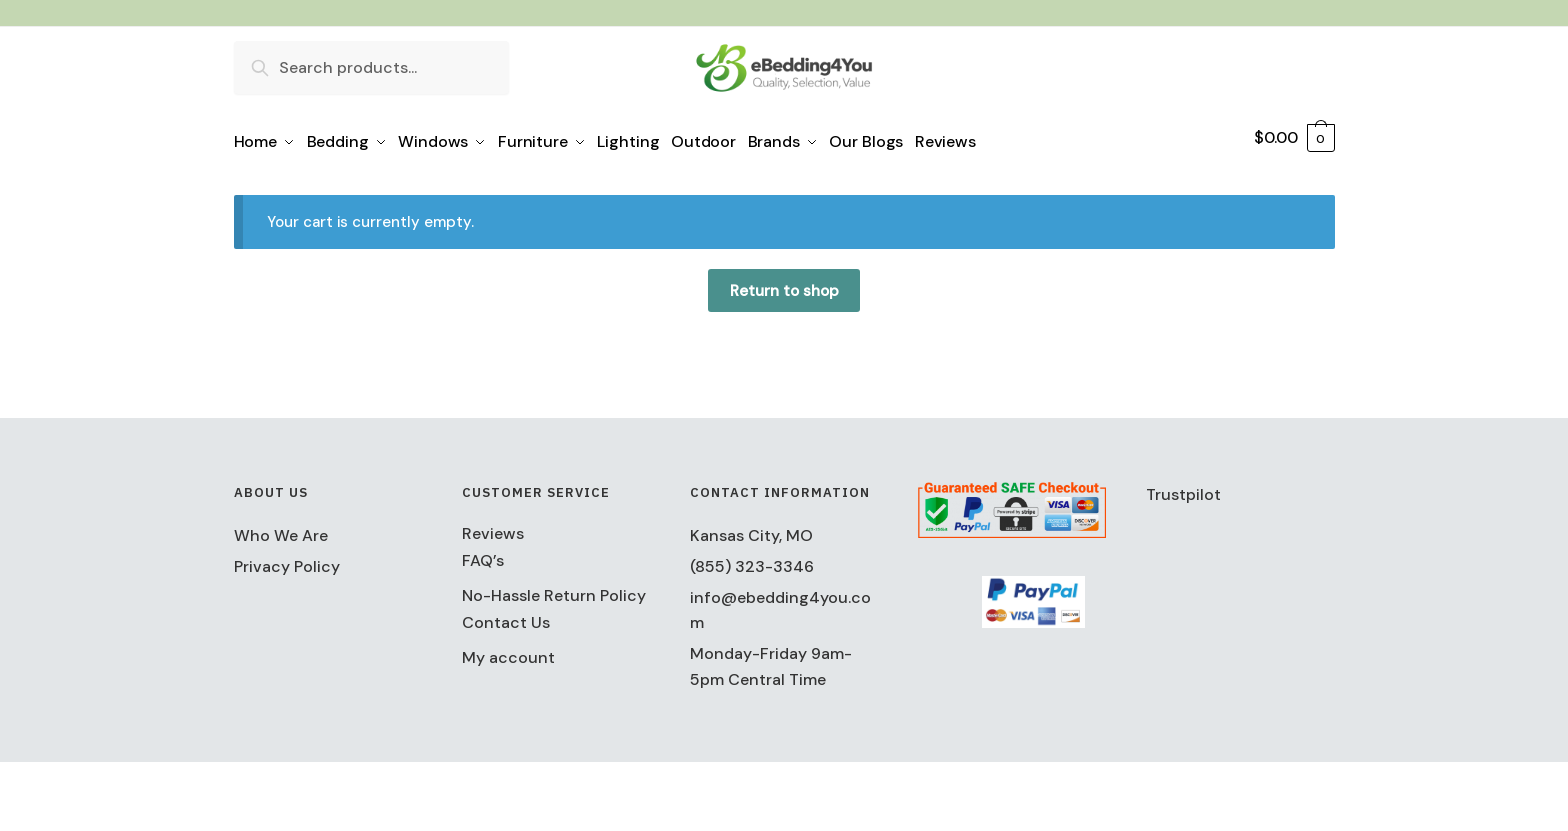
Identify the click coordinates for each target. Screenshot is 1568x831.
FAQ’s (483, 553)
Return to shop (784, 284)
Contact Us (506, 615)
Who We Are (281, 528)
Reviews (493, 526)
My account (508, 650)
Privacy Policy (287, 559)
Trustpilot (1183, 487)
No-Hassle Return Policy (554, 588)
